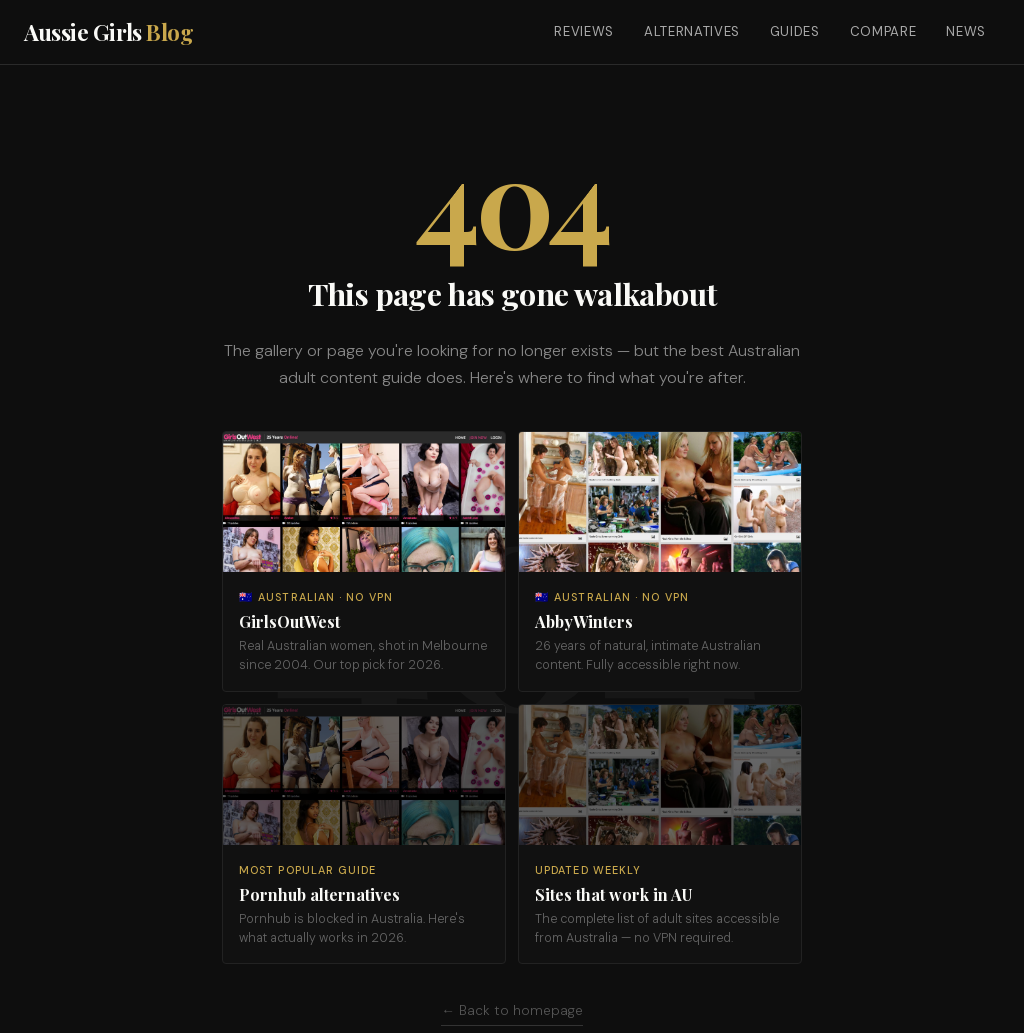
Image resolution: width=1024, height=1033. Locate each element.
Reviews (584, 31)
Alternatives (692, 31)
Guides (795, 31)
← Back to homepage (512, 1010)
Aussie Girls (108, 32)
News (966, 31)
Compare (883, 31)
